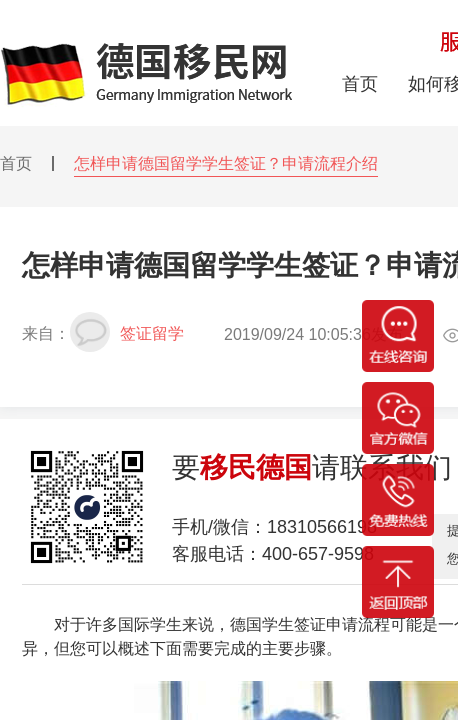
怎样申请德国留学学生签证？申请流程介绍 (226, 163)
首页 (16, 163)
